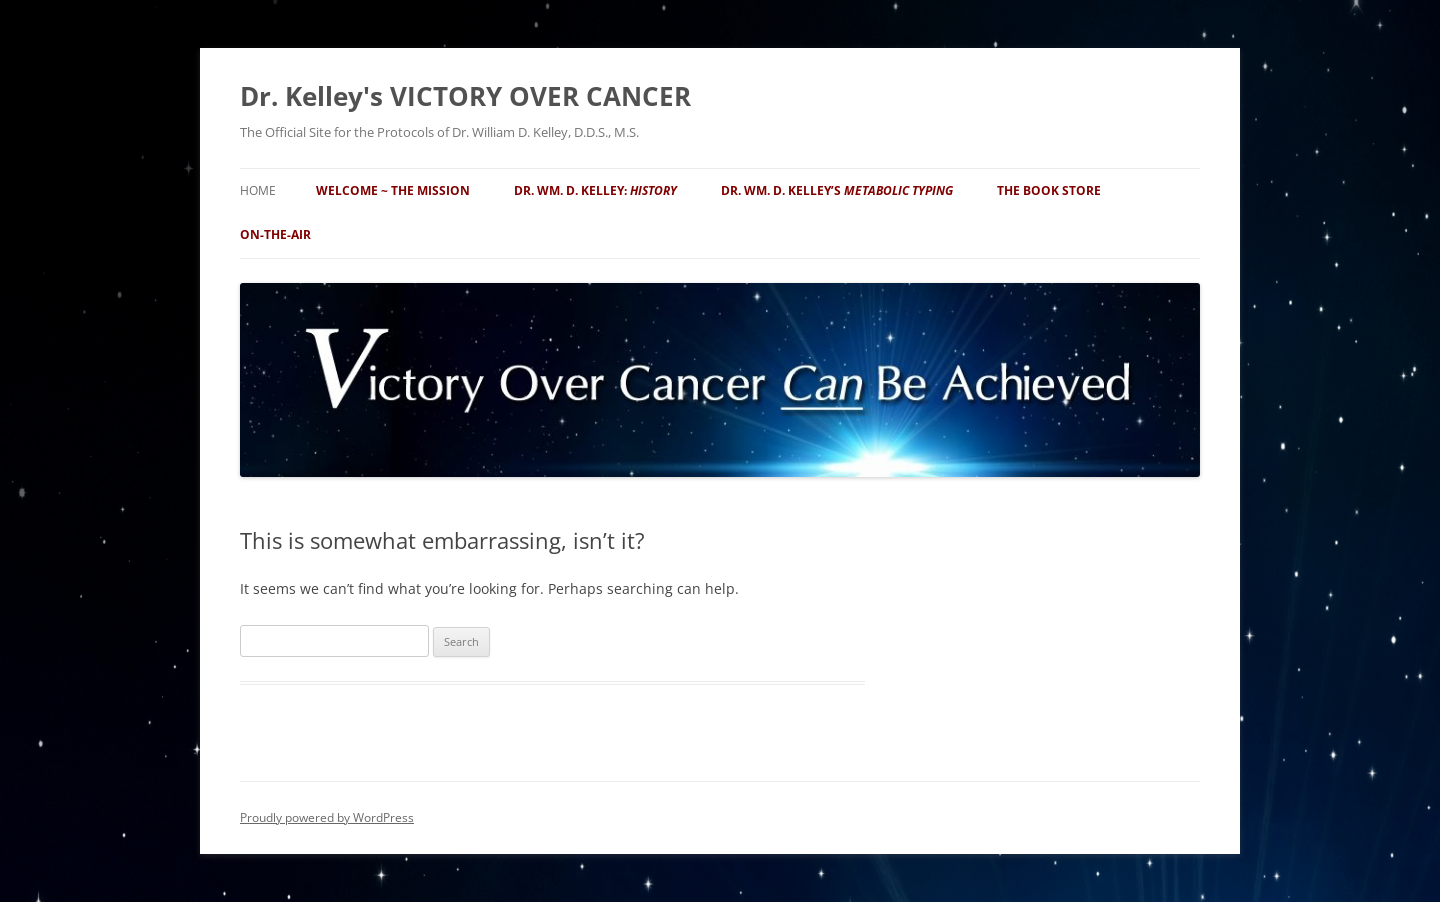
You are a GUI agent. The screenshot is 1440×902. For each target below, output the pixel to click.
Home (258, 190)
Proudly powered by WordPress (327, 817)
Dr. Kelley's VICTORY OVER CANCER (465, 96)
